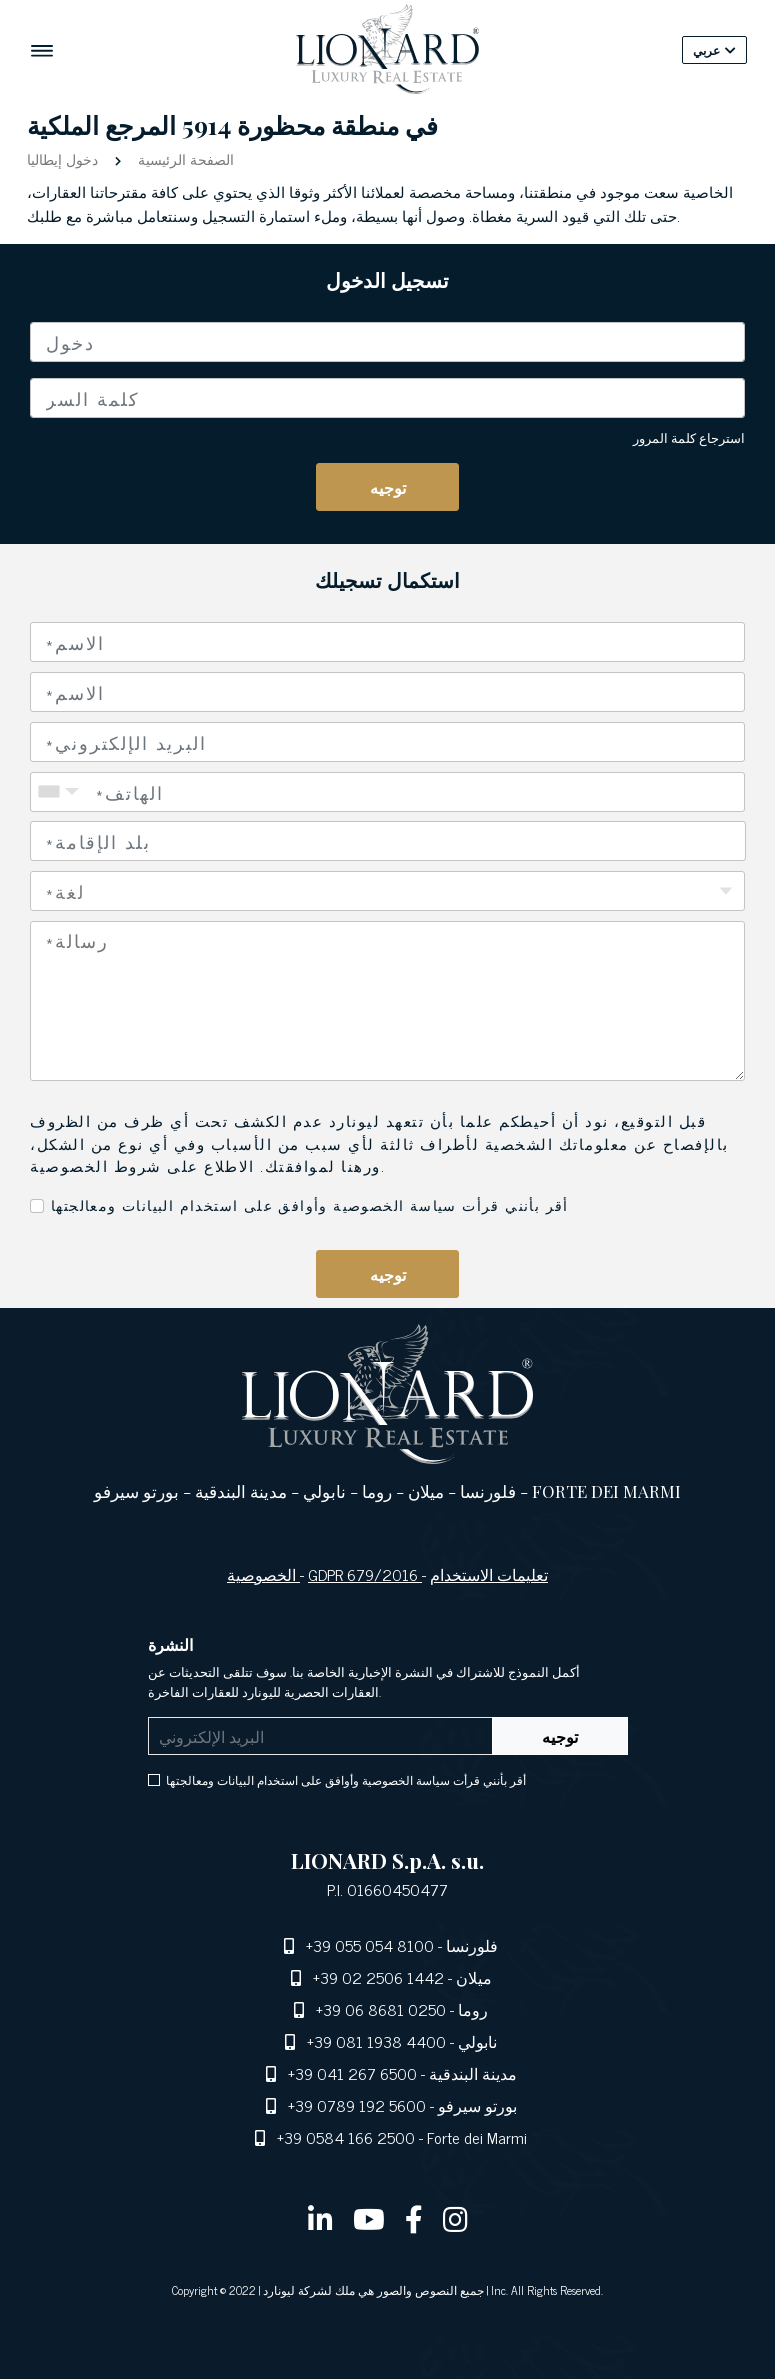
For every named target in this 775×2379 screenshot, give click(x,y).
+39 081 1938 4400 (376, 2041)
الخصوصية (263, 1574)
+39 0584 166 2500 (346, 2137)
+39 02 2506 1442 (378, 1977)
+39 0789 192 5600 (357, 2105)
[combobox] (388, 841)
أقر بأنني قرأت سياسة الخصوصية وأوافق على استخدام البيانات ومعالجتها (310, 1204)
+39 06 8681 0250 (381, 2009)
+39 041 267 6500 (352, 2073)
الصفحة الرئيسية (184, 158)
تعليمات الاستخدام (489, 1574)
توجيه (388, 487)
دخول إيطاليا (64, 158)
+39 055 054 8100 (370, 1945)
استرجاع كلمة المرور (689, 437)
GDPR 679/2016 (365, 1574)
